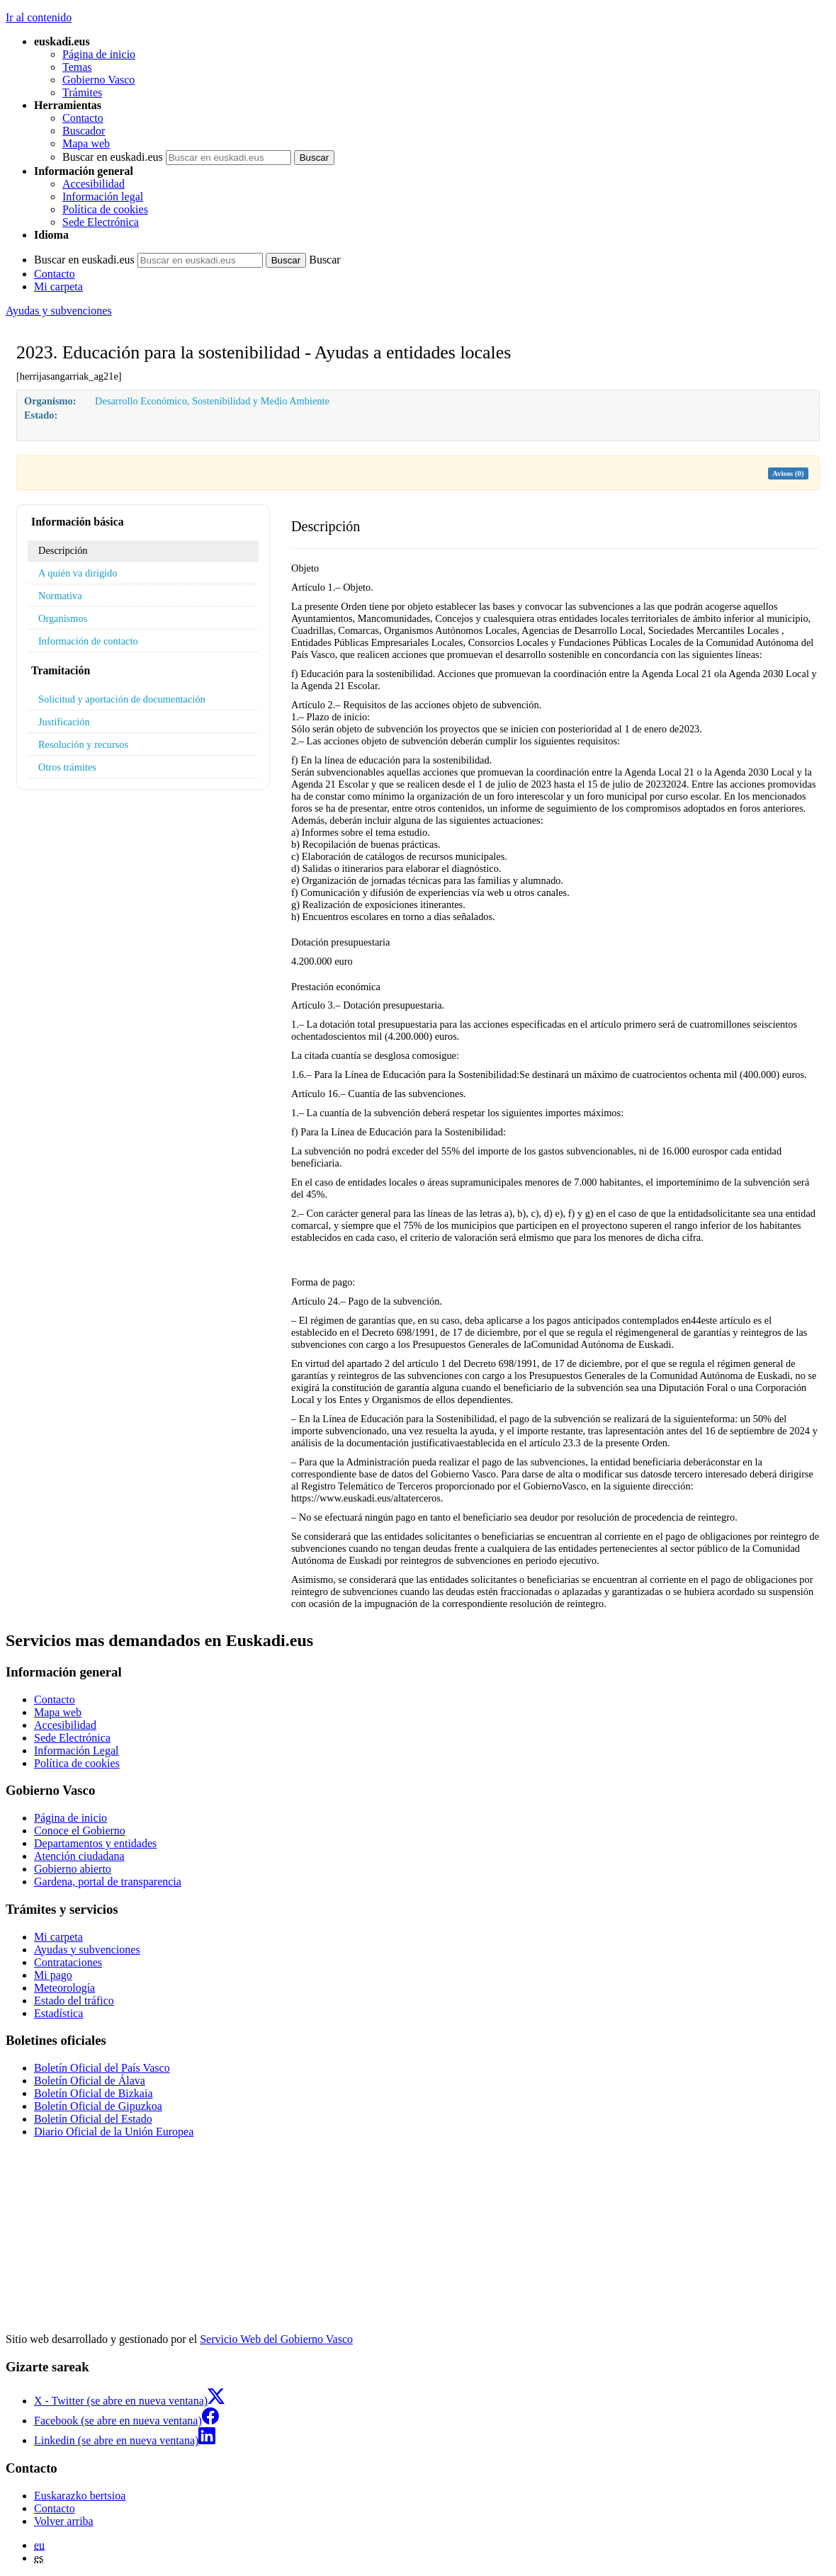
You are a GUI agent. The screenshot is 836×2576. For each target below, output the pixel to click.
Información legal (102, 197)
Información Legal (76, 1750)
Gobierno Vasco (98, 80)
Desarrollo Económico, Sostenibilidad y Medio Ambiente (212, 401)
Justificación (64, 721)
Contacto (82, 118)
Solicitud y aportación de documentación (121, 699)
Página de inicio (98, 54)
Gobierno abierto (72, 1869)
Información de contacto (88, 641)
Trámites (82, 92)
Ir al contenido (39, 17)
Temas (77, 67)
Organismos (62, 618)
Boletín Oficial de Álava (89, 2081)
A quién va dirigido (78, 573)
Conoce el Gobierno (79, 1831)
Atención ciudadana (79, 1856)
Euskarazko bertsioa (79, 2496)
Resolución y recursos (83, 744)
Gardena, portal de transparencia (107, 1882)
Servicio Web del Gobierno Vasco (276, 2339)
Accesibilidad (93, 184)
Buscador (83, 131)
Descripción (63, 550)
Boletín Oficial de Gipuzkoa (98, 2106)
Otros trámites (67, 767)
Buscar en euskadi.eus (112, 157)
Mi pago (53, 1975)
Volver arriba (64, 2521)
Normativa (60, 595)
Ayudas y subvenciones (59, 311)
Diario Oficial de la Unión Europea (113, 2132)
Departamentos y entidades (95, 1843)
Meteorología (64, 1988)
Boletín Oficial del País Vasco (102, 2068)
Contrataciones (68, 1962)
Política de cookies (105, 209)
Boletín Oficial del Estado (93, 2119)
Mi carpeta (58, 286)
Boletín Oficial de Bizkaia (93, 2093)
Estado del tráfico (74, 2001)
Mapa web (86, 143)
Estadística (58, 2013)
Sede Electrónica (100, 222)
